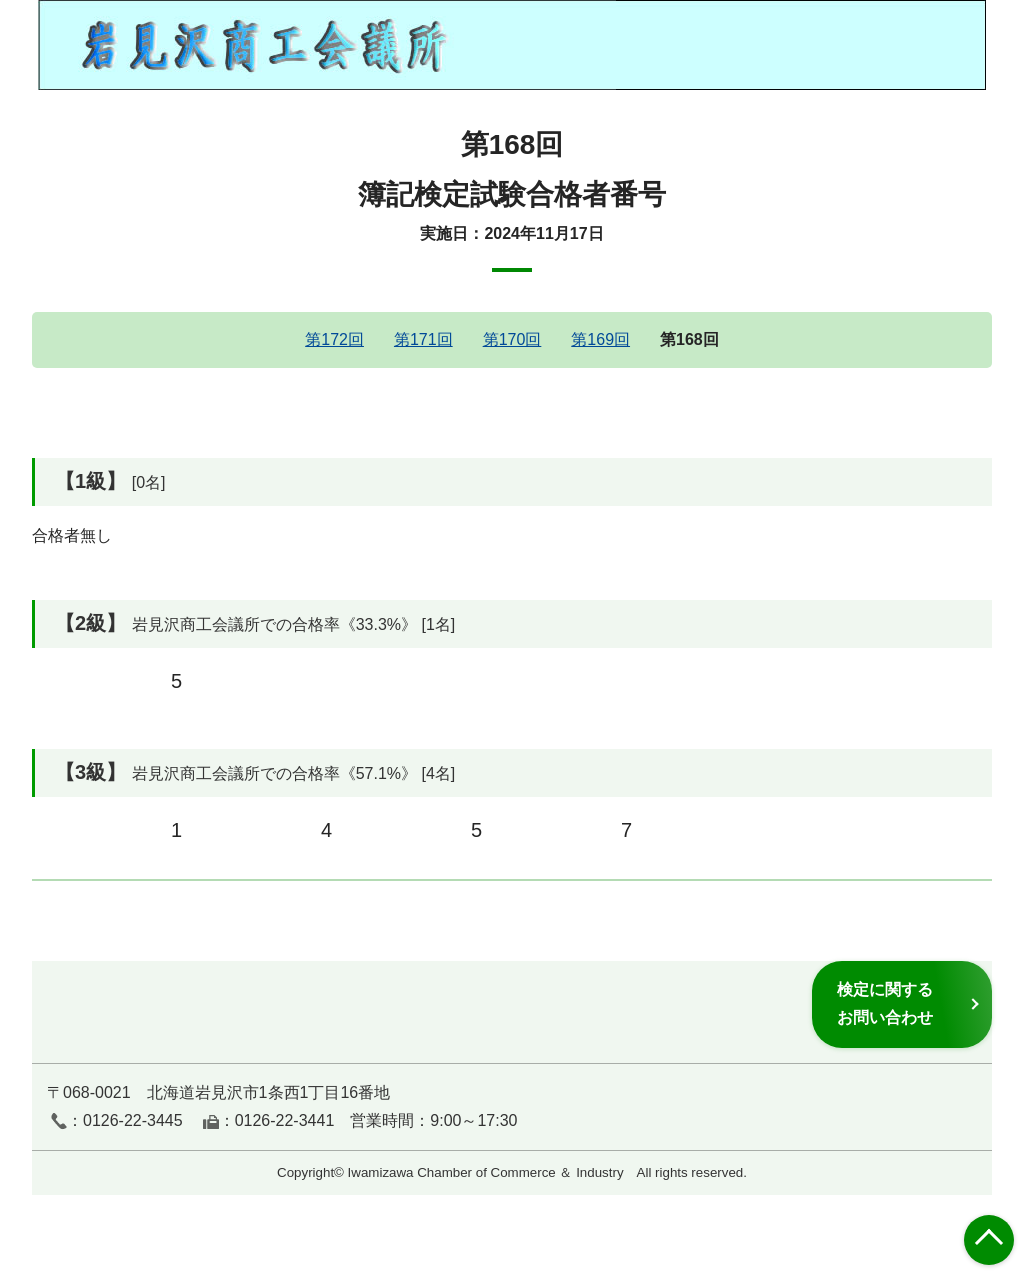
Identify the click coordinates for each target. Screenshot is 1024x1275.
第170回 (512, 339)
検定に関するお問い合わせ (885, 1003)
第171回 (423, 339)
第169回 (600, 339)
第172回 (334, 339)
